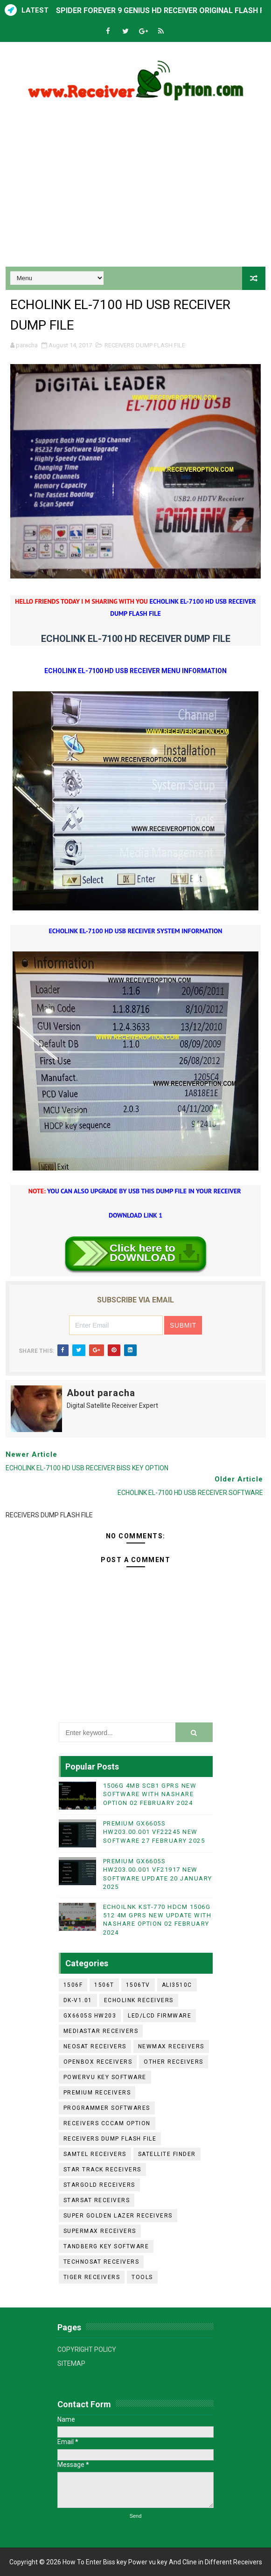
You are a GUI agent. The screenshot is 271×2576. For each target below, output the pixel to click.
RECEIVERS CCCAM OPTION (107, 2123)
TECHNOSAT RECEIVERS (101, 2262)
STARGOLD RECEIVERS (99, 2185)
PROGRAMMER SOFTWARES (106, 2108)
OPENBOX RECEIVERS (97, 2062)
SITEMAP (71, 2363)
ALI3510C (177, 1985)
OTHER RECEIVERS (173, 2062)
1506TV (138, 1985)
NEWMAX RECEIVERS (171, 2046)
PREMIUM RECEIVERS (97, 2092)
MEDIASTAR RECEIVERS (101, 2031)
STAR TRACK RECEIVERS (102, 2169)
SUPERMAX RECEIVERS (99, 2231)
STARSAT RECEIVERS (96, 2200)
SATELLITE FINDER (167, 2154)
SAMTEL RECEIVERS (94, 2154)
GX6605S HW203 (90, 2015)
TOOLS (142, 2277)
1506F (73, 1985)
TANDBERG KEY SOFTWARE (106, 2246)
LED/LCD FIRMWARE (159, 2015)
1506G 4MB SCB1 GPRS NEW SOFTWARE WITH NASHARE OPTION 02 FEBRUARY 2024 (150, 1794)
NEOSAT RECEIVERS (94, 2046)
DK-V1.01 (77, 2000)
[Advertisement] (136, 187)
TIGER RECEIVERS (91, 2277)
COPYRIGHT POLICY (86, 2349)
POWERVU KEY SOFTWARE (104, 2077)
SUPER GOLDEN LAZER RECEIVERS (118, 2215)
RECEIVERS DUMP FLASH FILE (144, 345)
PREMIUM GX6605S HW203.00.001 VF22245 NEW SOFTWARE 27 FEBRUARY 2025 (154, 1832)
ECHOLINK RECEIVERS (139, 2000)
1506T (104, 1985)
